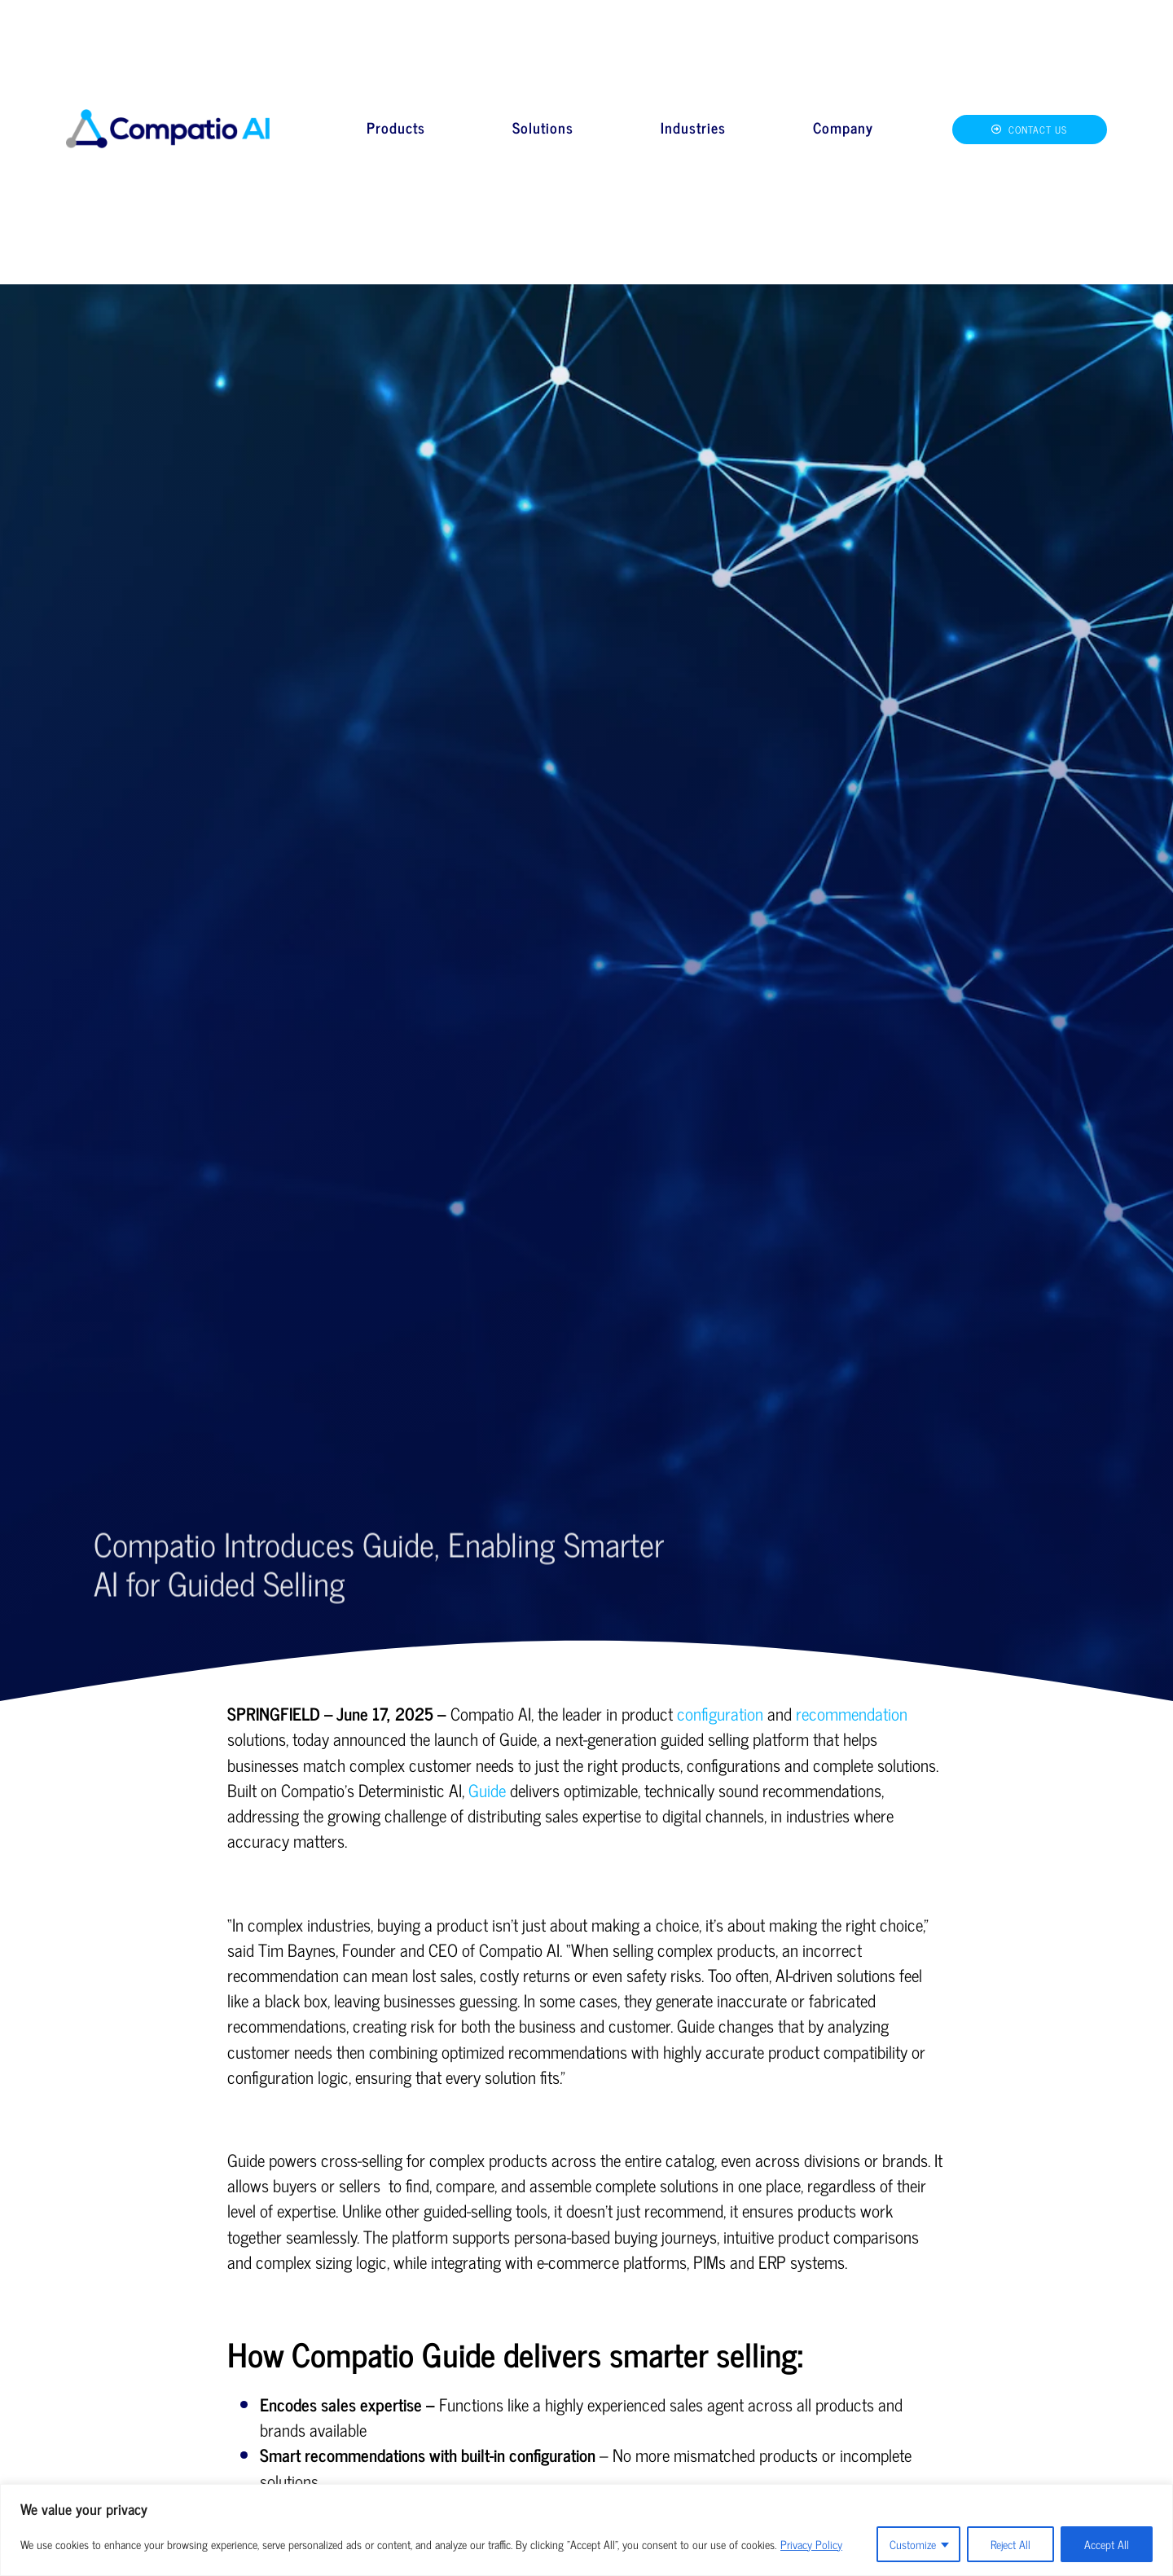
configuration (720, 1713)
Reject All (1010, 2543)
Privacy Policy (811, 2543)
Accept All (1106, 2543)
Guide (487, 1790)
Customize (913, 2543)
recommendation (851, 1713)
